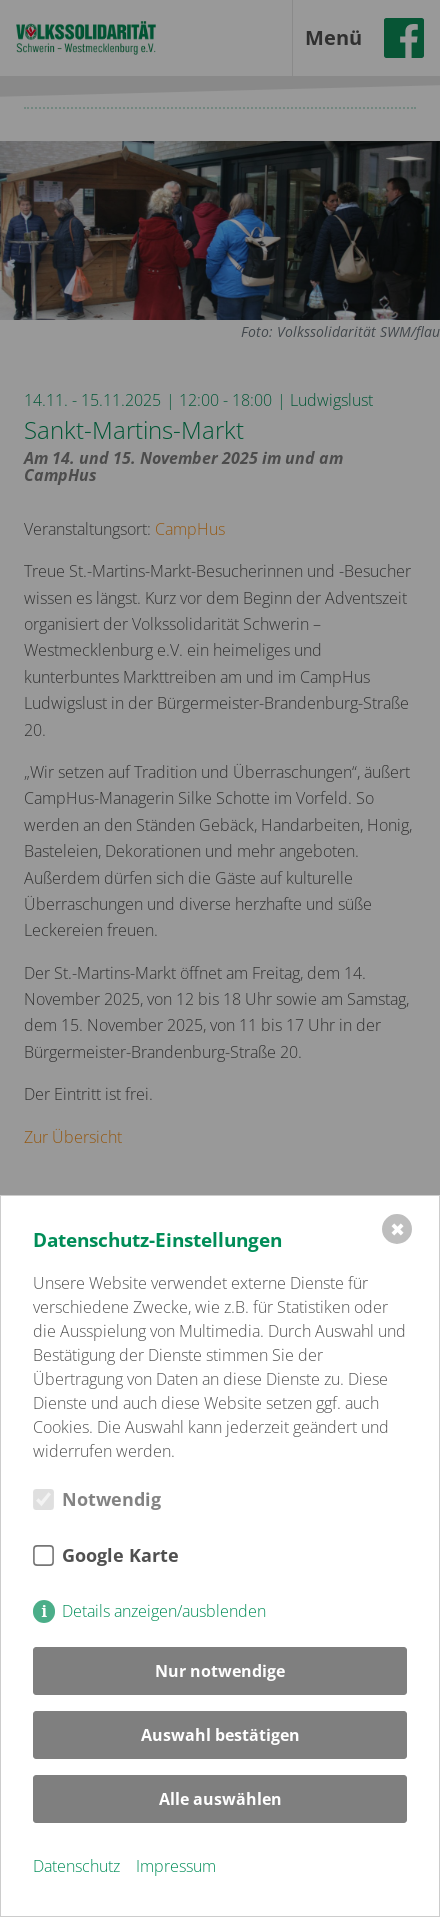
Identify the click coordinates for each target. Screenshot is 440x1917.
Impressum (176, 1866)
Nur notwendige (220, 1671)
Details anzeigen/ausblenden (164, 1611)
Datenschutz (76, 1866)
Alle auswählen (220, 1799)
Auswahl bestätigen (220, 1735)
